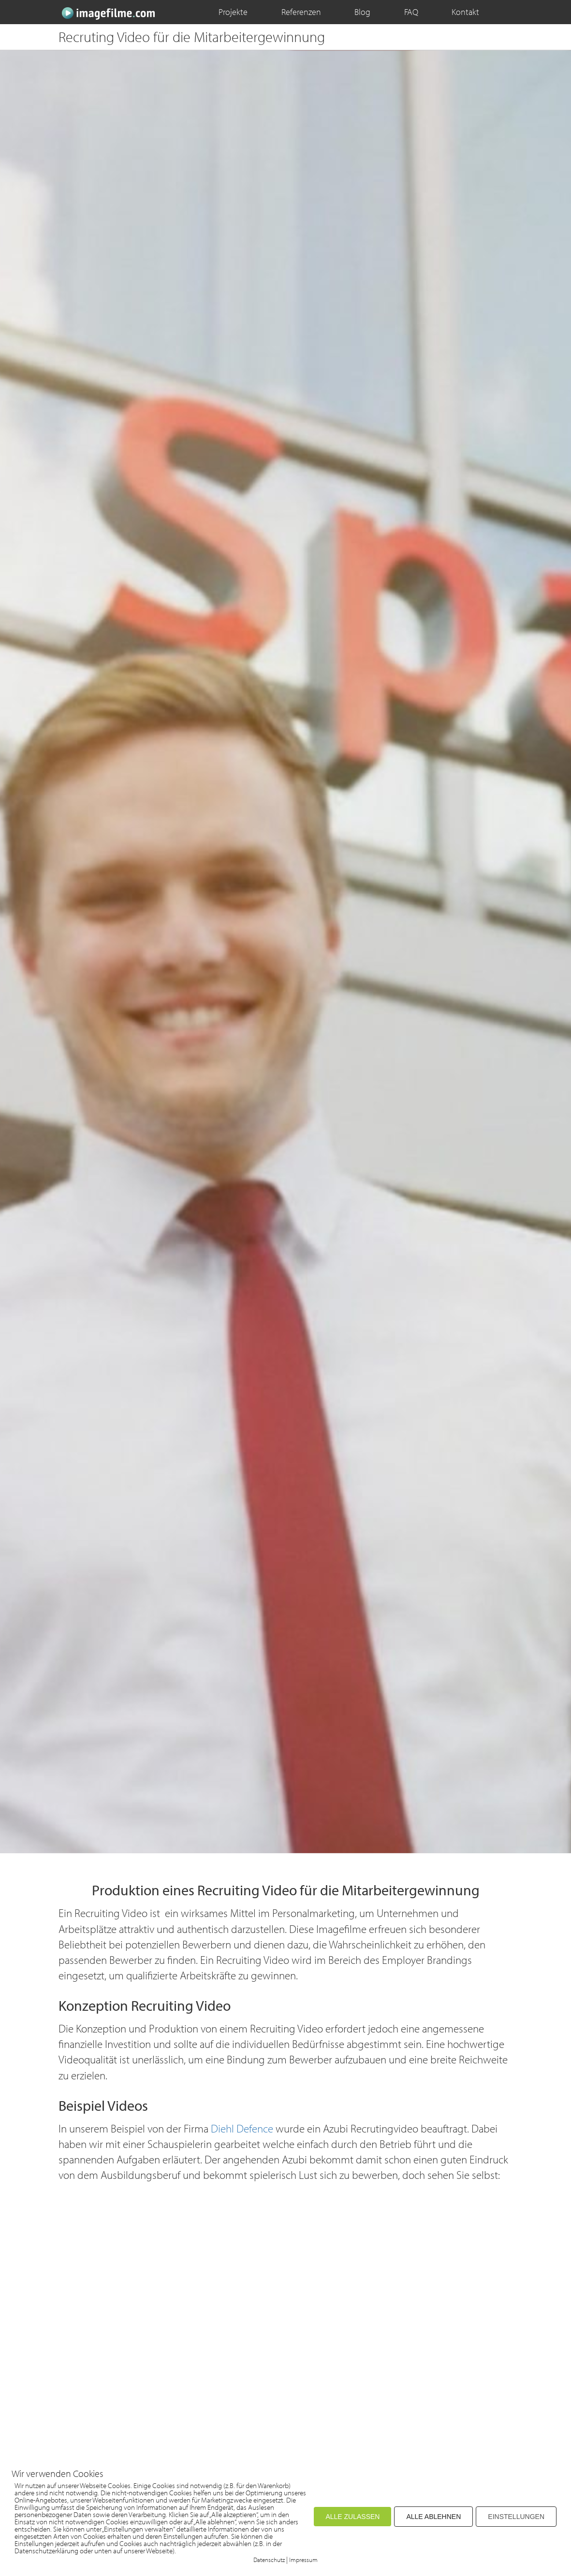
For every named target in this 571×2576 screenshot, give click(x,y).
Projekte (233, 11)
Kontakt (465, 11)
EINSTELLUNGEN (516, 2516)
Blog (362, 11)
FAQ (411, 11)
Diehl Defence (242, 2128)
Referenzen (301, 11)
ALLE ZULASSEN (352, 2516)
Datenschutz (269, 2559)
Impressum (303, 2559)
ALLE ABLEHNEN (433, 2516)
